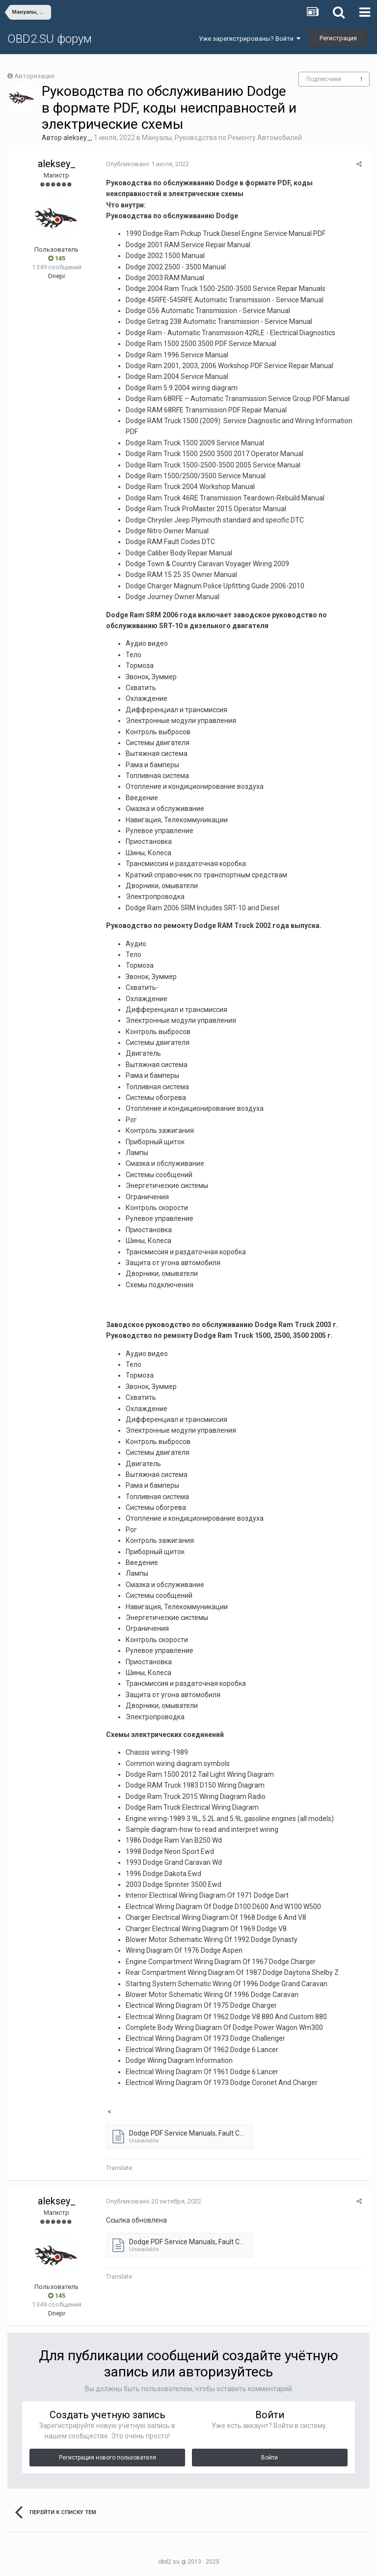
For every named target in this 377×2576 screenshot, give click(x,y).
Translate (119, 2167)
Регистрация (338, 38)
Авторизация (34, 76)
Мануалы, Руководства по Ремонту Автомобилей (222, 138)
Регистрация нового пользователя (107, 2457)
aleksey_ (77, 138)
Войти (269, 2457)
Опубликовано (147, 164)
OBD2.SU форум (49, 39)
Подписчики (323, 79)
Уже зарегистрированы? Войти (249, 38)
